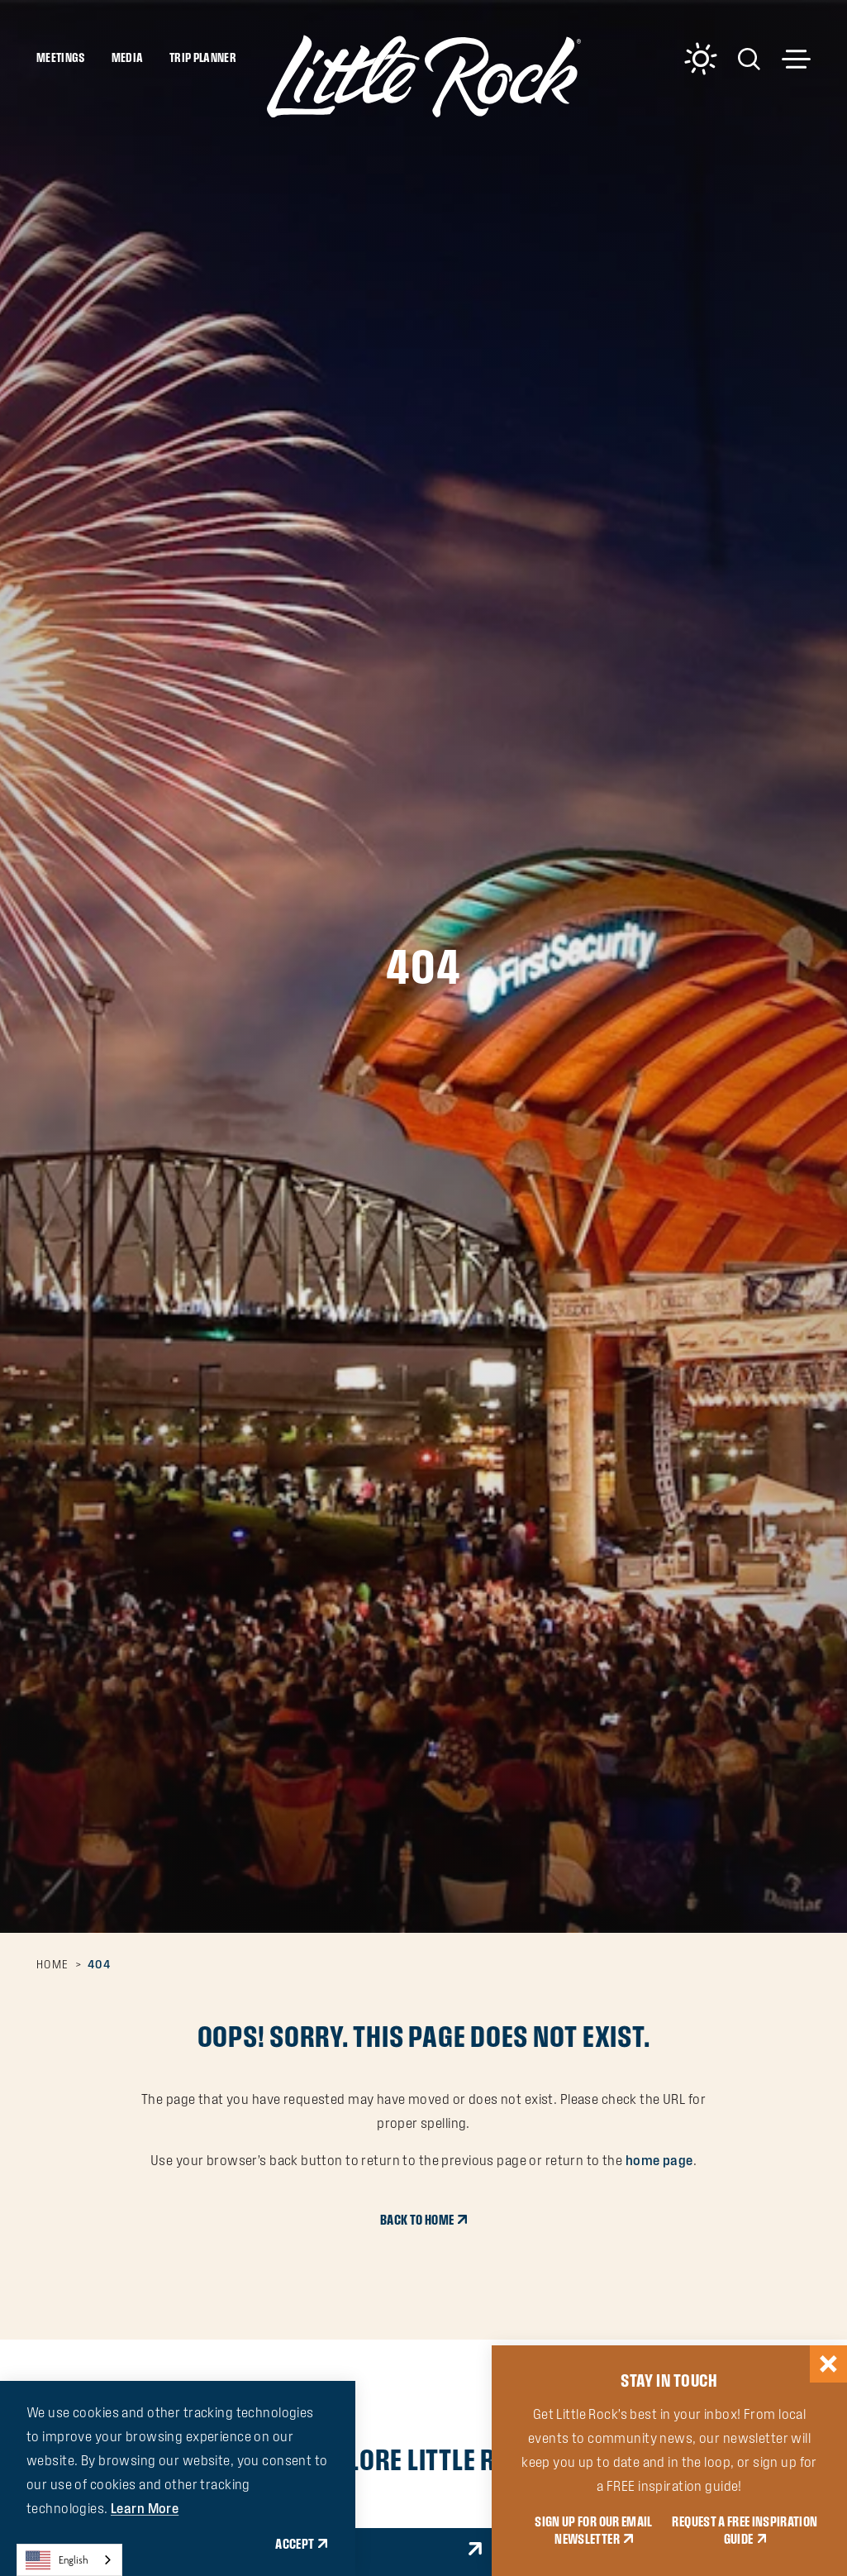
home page (659, 2160)
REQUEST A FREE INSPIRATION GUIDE (744, 2530)
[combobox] (69, 2560)
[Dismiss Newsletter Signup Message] (828, 2364)
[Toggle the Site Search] (749, 57)
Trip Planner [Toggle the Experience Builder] (202, 57)
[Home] (424, 76)
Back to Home (417, 2219)
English (57, 2560)
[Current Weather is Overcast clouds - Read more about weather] (700, 58)
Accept (294, 2543)
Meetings (60, 57)
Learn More (144, 2508)
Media (128, 57)
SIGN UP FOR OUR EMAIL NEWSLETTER (593, 2530)
